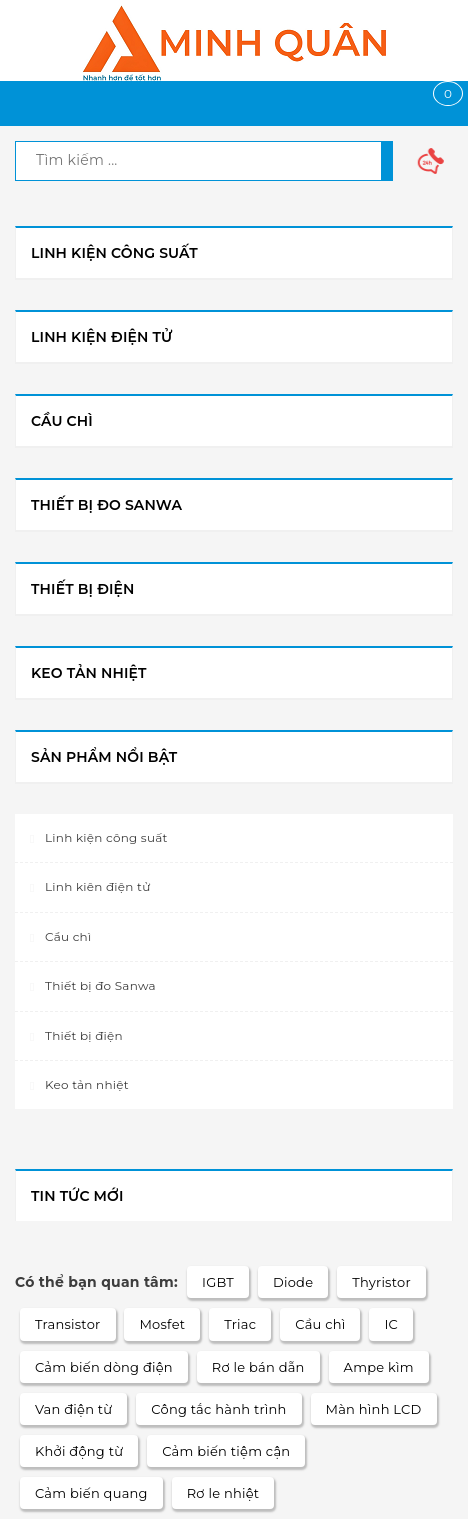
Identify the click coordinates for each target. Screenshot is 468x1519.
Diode (293, 1282)
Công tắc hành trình (218, 1409)
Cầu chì (320, 1324)
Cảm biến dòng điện (104, 1367)
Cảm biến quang (91, 1493)
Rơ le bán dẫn (258, 1367)
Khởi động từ (79, 1451)
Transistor (68, 1324)
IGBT (218, 1282)
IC (391, 1324)
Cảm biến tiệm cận (226, 1451)
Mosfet (162, 1324)
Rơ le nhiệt (223, 1493)
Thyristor (381, 1282)
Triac (240, 1324)
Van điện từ (73, 1409)
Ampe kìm (379, 1367)
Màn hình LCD (374, 1409)
